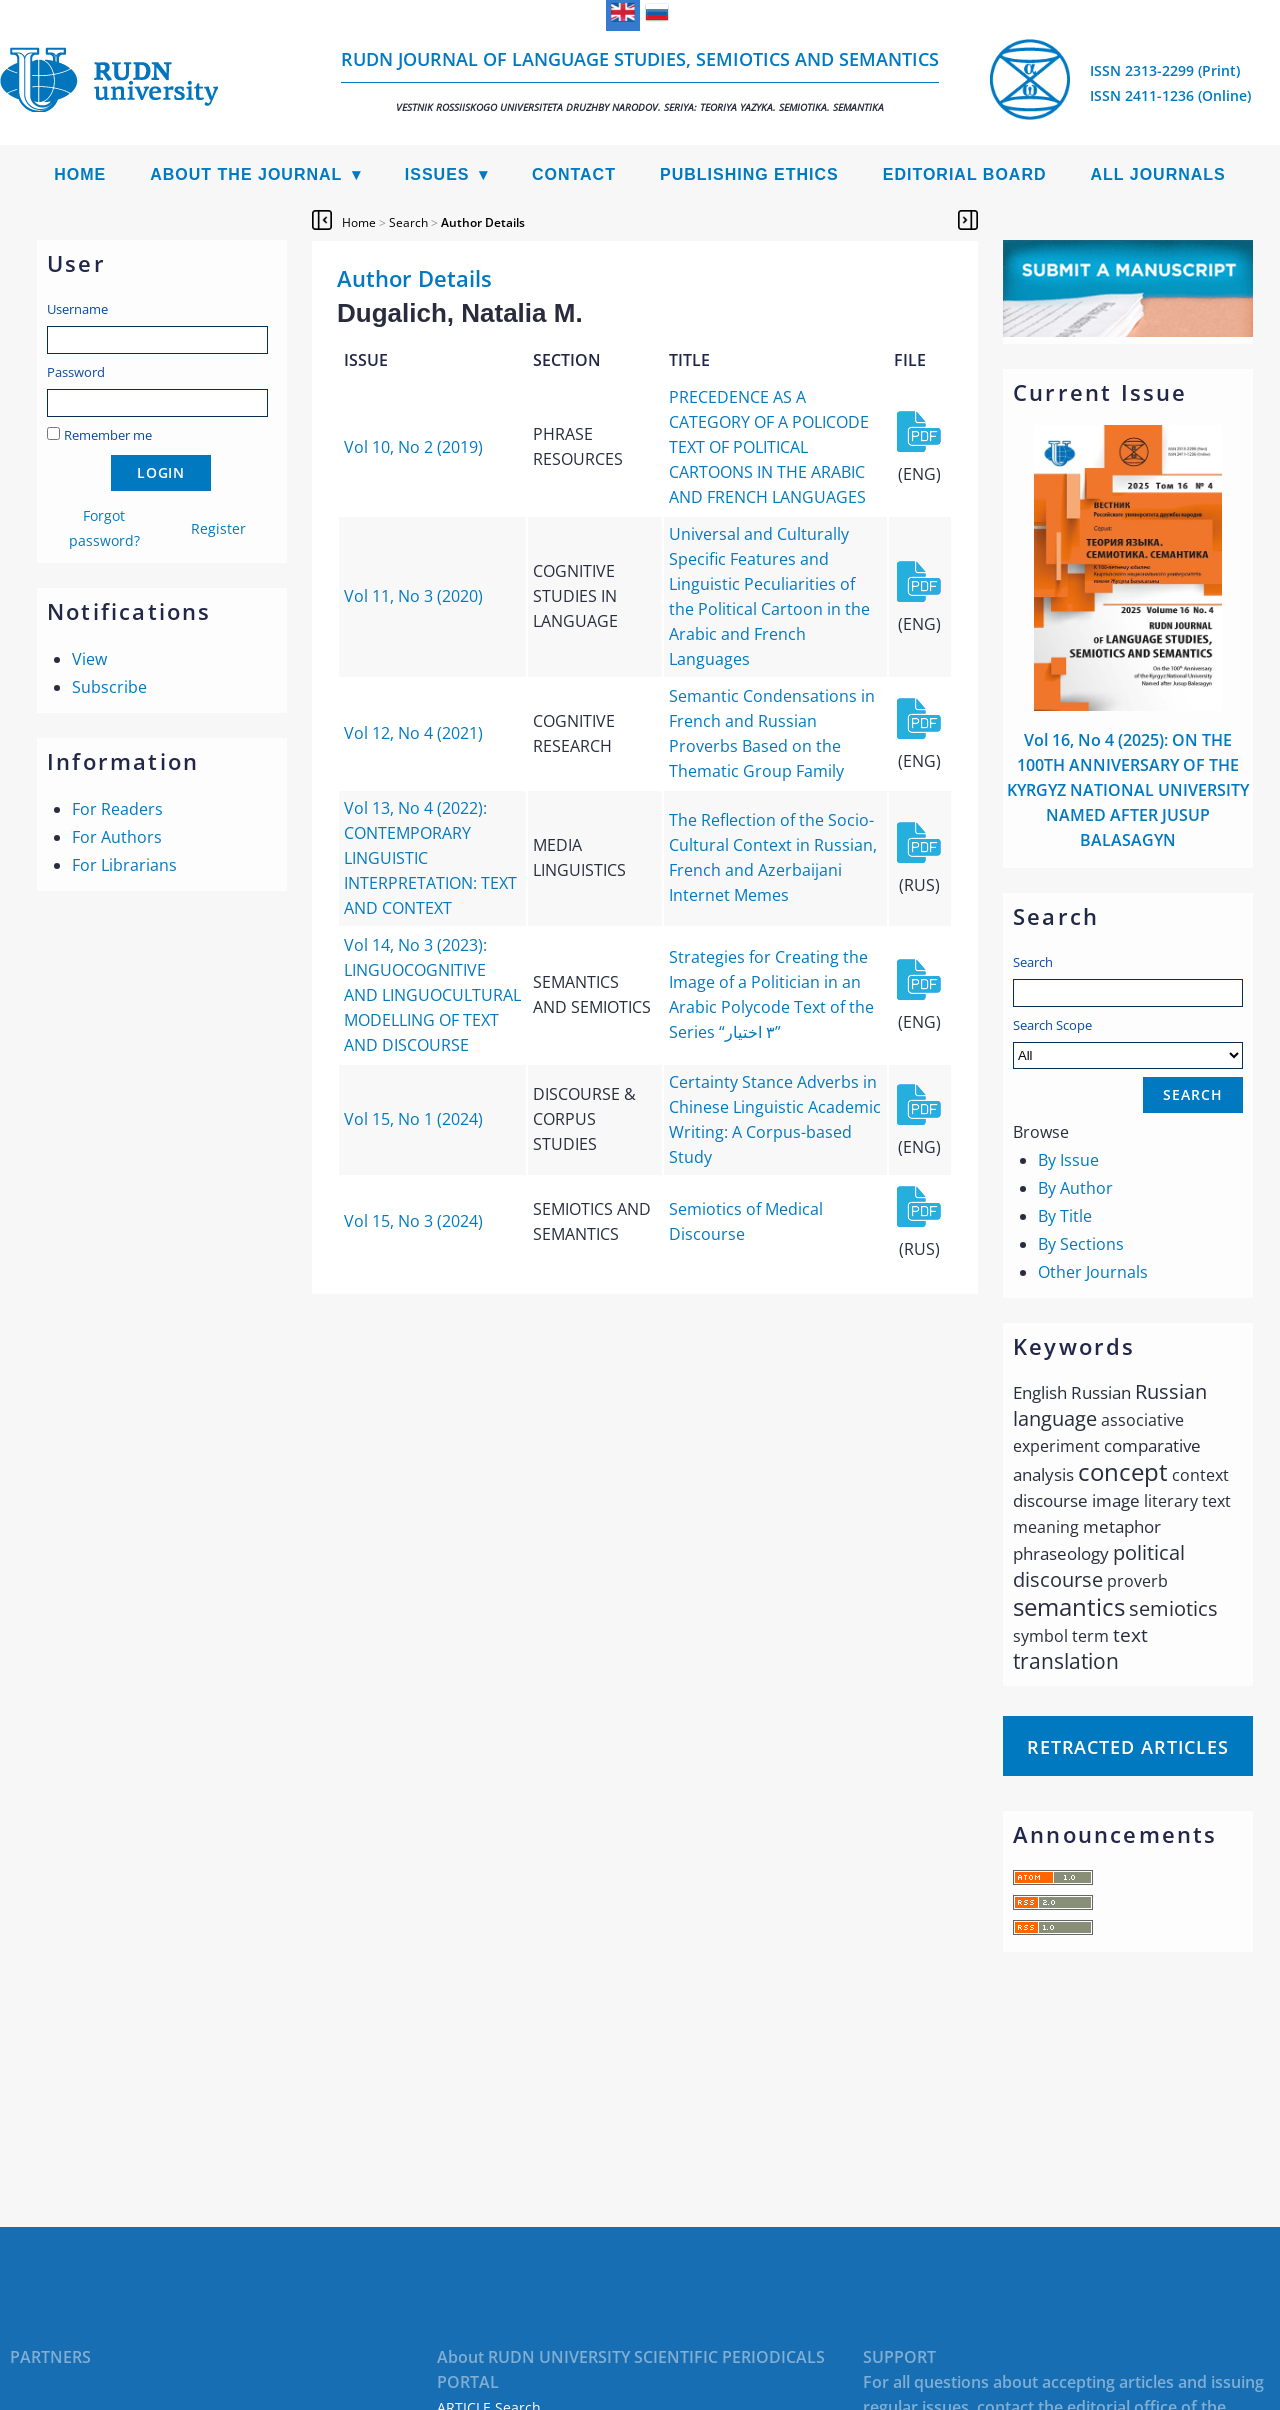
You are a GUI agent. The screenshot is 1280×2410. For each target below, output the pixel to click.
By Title (1065, 1216)
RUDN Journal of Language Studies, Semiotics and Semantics (640, 80)
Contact (574, 174)
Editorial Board (965, 174)
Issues (437, 174)
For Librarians (124, 865)
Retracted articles (1128, 1747)
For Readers (117, 809)
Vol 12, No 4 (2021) (413, 733)
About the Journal (246, 174)
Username (77, 309)
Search (1033, 962)
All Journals (1158, 174)
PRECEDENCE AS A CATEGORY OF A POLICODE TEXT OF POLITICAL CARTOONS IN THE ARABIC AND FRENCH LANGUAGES (769, 447)
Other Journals (1093, 1272)
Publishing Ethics (749, 174)
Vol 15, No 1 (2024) (413, 1119)
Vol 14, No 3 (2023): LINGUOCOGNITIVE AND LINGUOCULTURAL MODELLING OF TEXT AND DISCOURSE (432, 995)
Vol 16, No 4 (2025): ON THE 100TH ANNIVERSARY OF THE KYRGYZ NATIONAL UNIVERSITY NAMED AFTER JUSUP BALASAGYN (1128, 790)
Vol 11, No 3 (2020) (413, 596)
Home (80, 174)
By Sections (1081, 1244)
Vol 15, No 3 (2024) (413, 1221)
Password (76, 372)
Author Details (483, 222)
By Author (1075, 1188)
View (89, 659)
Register (218, 528)
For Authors (117, 837)
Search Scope (1128, 1042)
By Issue (1068, 1160)
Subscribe (109, 687)
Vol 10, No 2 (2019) (413, 447)
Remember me (108, 435)
